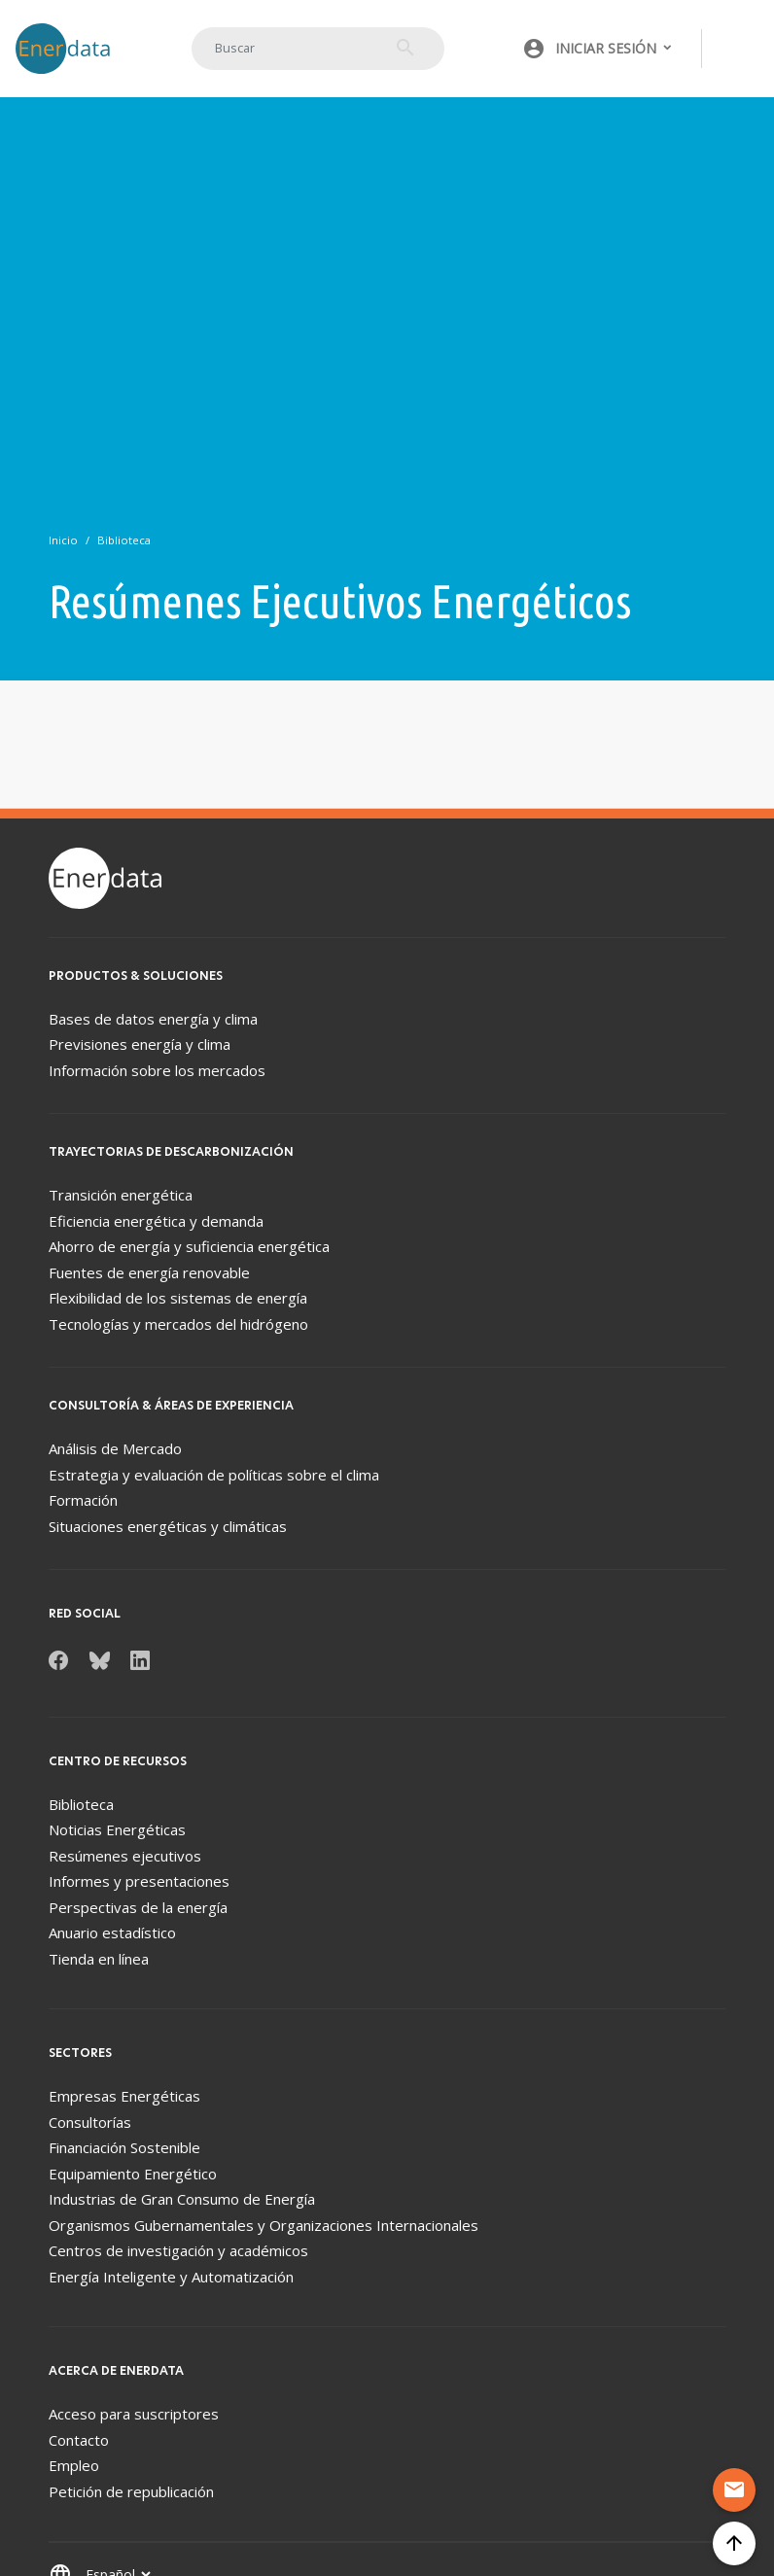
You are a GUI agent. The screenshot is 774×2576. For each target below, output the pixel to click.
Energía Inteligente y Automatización (171, 2276)
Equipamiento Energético (133, 2173)
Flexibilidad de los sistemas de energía (178, 1297)
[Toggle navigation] (739, 48)
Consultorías (90, 2122)
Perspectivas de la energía (138, 1907)
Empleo (74, 2465)
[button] (598, 48)
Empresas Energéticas (124, 2096)
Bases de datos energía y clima (153, 1018)
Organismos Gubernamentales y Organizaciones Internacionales (263, 2225)
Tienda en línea (99, 1958)
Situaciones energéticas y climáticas (168, 1526)
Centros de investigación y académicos (178, 2250)
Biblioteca (124, 540)
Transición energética (121, 1194)
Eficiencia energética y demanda (156, 1221)
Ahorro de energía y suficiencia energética (189, 1246)
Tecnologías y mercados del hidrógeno (178, 1324)
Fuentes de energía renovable (149, 1272)
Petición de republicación (131, 2491)
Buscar (405, 47)
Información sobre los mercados (157, 1070)
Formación (83, 1500)
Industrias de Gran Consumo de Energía (182, 2199)
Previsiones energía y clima (139, 1044)
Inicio (63, 540)
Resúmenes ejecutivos (125, 1855)
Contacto (79, 2440)
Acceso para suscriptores (134, 2413)
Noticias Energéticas (117, 1829)
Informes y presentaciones (139, 1881)
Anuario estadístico (112, 1932)
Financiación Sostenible (124, 2147)
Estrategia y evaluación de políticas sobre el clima (214, 1474)
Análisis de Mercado (115, 1448)
